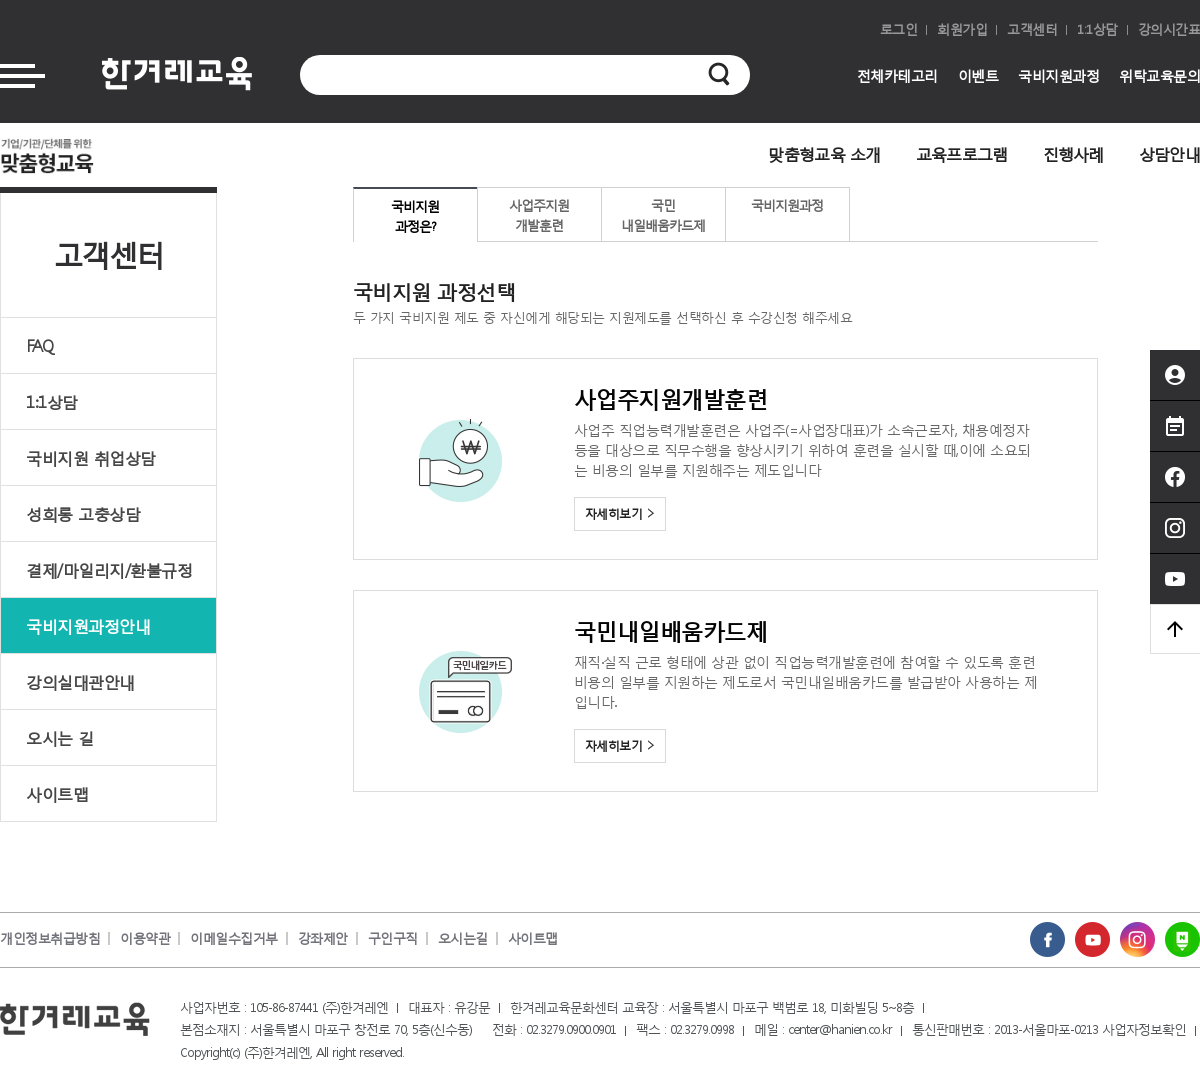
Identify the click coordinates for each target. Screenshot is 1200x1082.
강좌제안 (323, 938)
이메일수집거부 (234, 938)
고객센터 (1032, 29)
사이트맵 (57, 793)
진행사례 (1073, 153)
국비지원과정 (1058, 75)
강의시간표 (1169, 29)
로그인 (899, 29)
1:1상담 (1097, 29)
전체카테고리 (897, 75)
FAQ (40, 345)
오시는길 (463, 938)
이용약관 (145, 938)
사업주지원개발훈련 (539, 215)
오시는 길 (60, 737)
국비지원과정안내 (88, 625)
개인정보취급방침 (50, 938)
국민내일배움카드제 (663, 215)
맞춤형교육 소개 (824, 153)
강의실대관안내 (80, 681)
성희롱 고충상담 (83, 513)
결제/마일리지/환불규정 (109, 569)
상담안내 (1169, 153)
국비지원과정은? (415, 216)
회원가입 (962, 29)
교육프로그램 (962, 153)
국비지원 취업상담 (91, 457)
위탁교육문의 (1159, 75)
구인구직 (393, 938)
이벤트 (978, 75)
